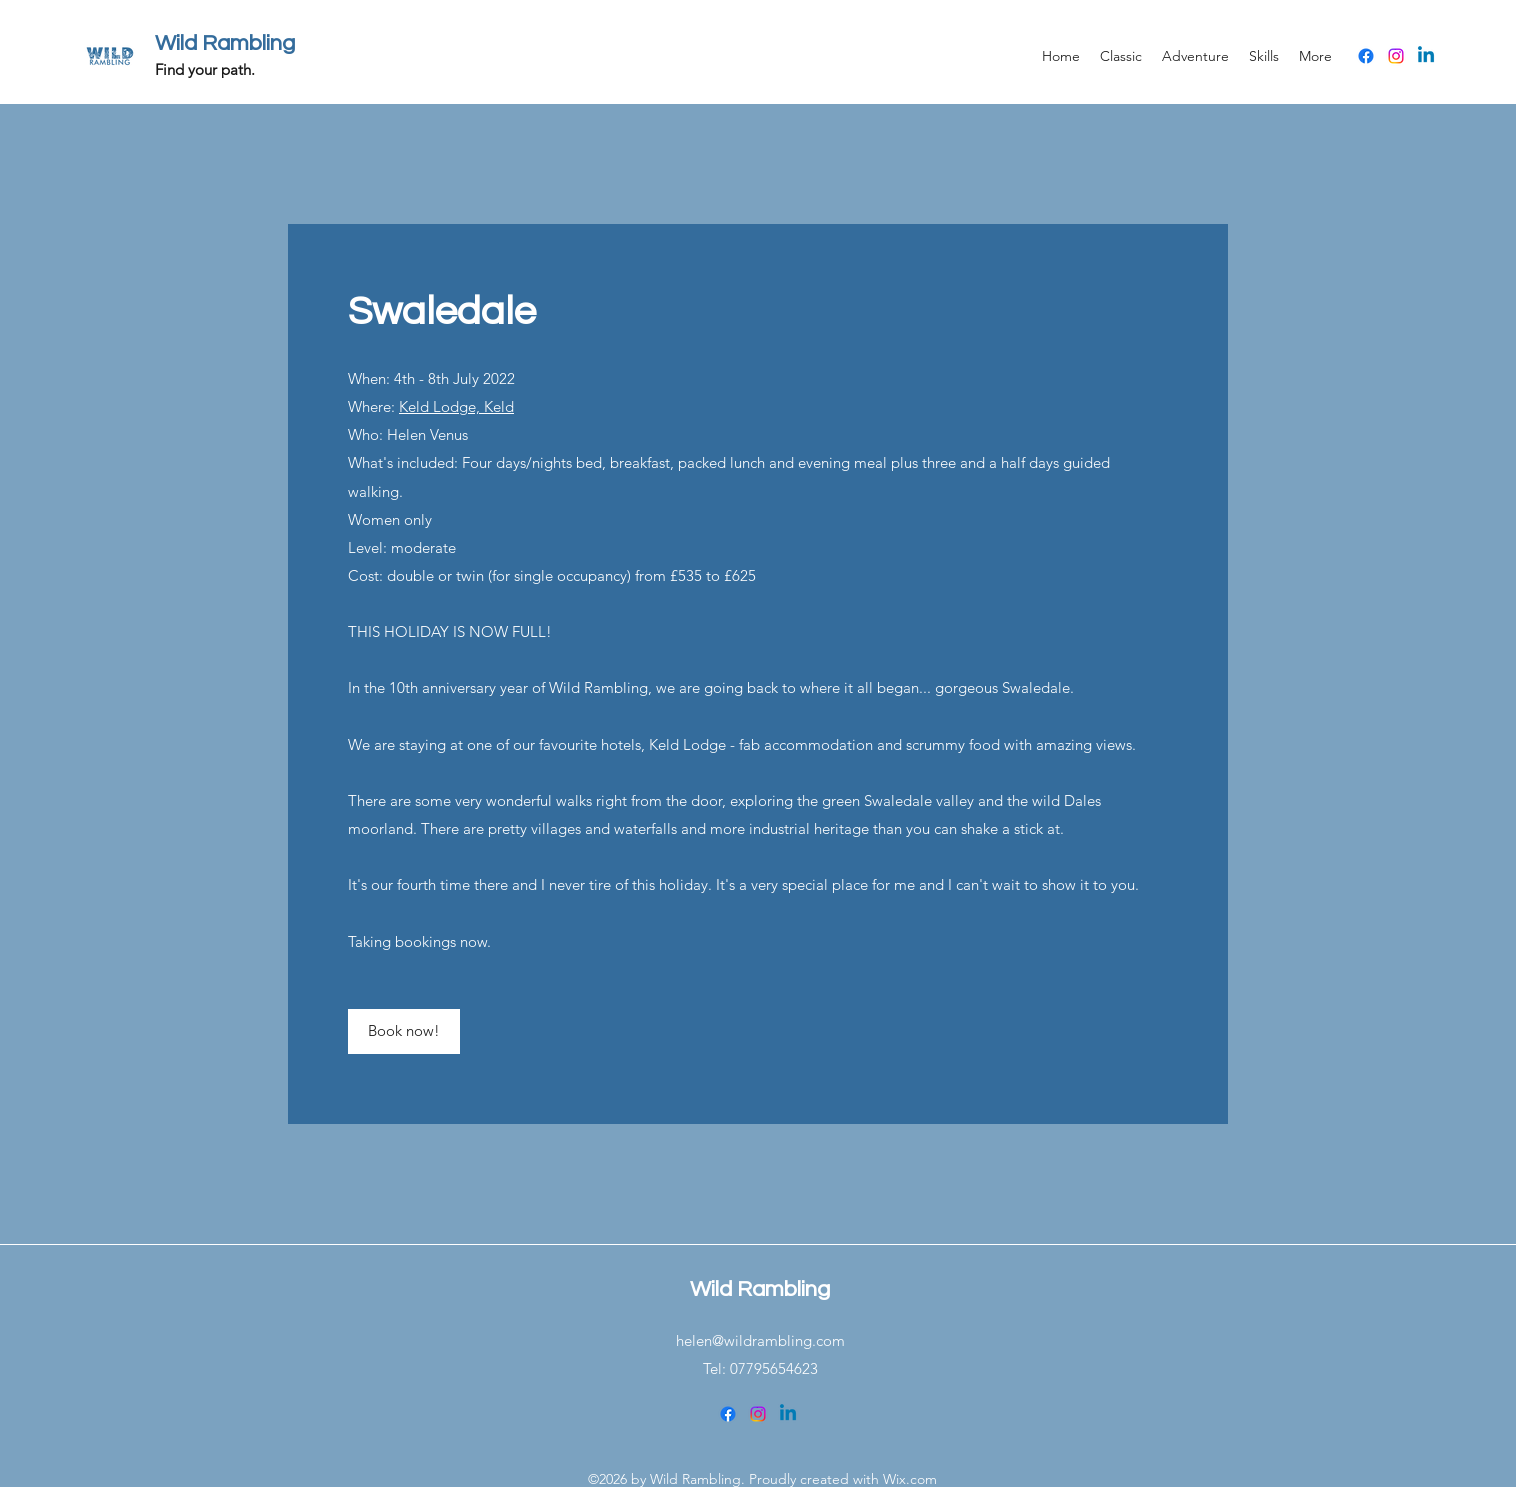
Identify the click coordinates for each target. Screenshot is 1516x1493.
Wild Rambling (225, 43)
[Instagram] (1396, 56)
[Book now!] (404, 1031)
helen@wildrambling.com (760, 1340)
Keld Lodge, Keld (456, 406)
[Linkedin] (1426, 56)
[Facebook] (1366, 56)
